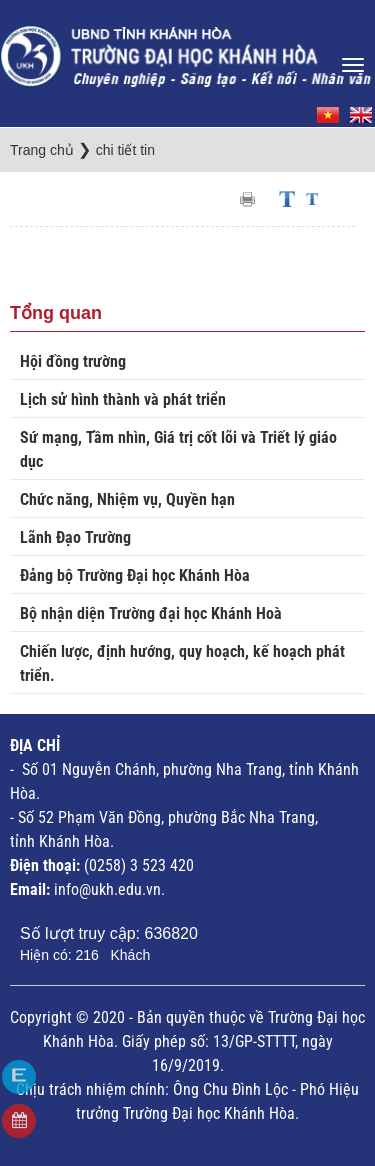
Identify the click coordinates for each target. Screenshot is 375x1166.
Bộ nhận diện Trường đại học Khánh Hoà (151, 613)
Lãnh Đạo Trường (75, 537)
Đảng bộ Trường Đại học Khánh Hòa (135, 575)
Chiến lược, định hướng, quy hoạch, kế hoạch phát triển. (182, 663)
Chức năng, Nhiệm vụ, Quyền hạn (127, 499)
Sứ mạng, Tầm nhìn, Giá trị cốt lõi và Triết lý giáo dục (178, 449)
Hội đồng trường (73, 361)
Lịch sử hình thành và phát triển (123, 399)
